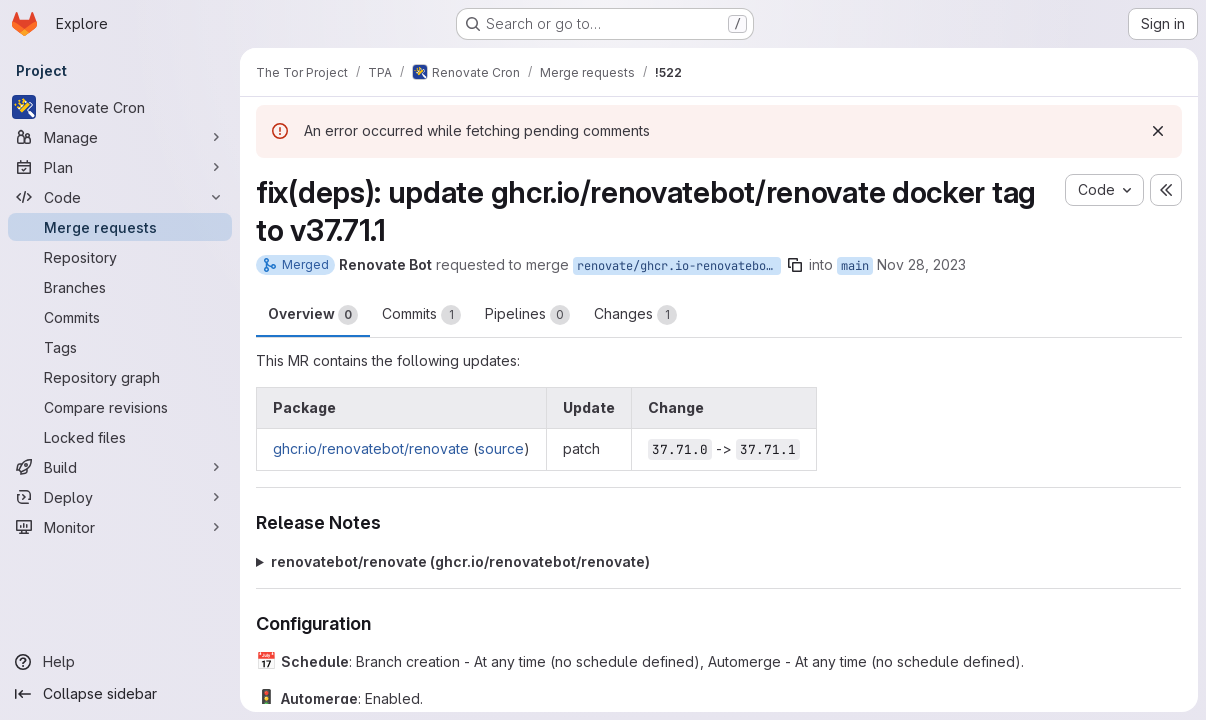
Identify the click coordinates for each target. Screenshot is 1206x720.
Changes (635, 315)
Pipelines (527, 315)
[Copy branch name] (795, 265)
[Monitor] (120, 527)
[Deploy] (120, 497)
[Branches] (120, 287)
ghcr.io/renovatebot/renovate (371, 448)
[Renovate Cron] (120, 107)
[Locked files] (120, 437)
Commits (421, 315)
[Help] (120, 662)
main (855, 266)
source (501, 448)
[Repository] (120, 257)
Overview (313, 315)
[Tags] (120, 347)
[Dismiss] (1158, 131)
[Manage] (120, 137)
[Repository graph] (120, 377)
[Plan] (120, 167)
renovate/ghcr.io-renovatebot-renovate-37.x (679, 266)
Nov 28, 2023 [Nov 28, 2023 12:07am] (921, 264)
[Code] (120, 197)
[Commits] (120, 317)
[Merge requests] (120, 227)
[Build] (120, 467)
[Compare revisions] (120, 407)
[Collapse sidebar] (120, 694)
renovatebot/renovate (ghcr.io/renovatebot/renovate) (460, 561)
